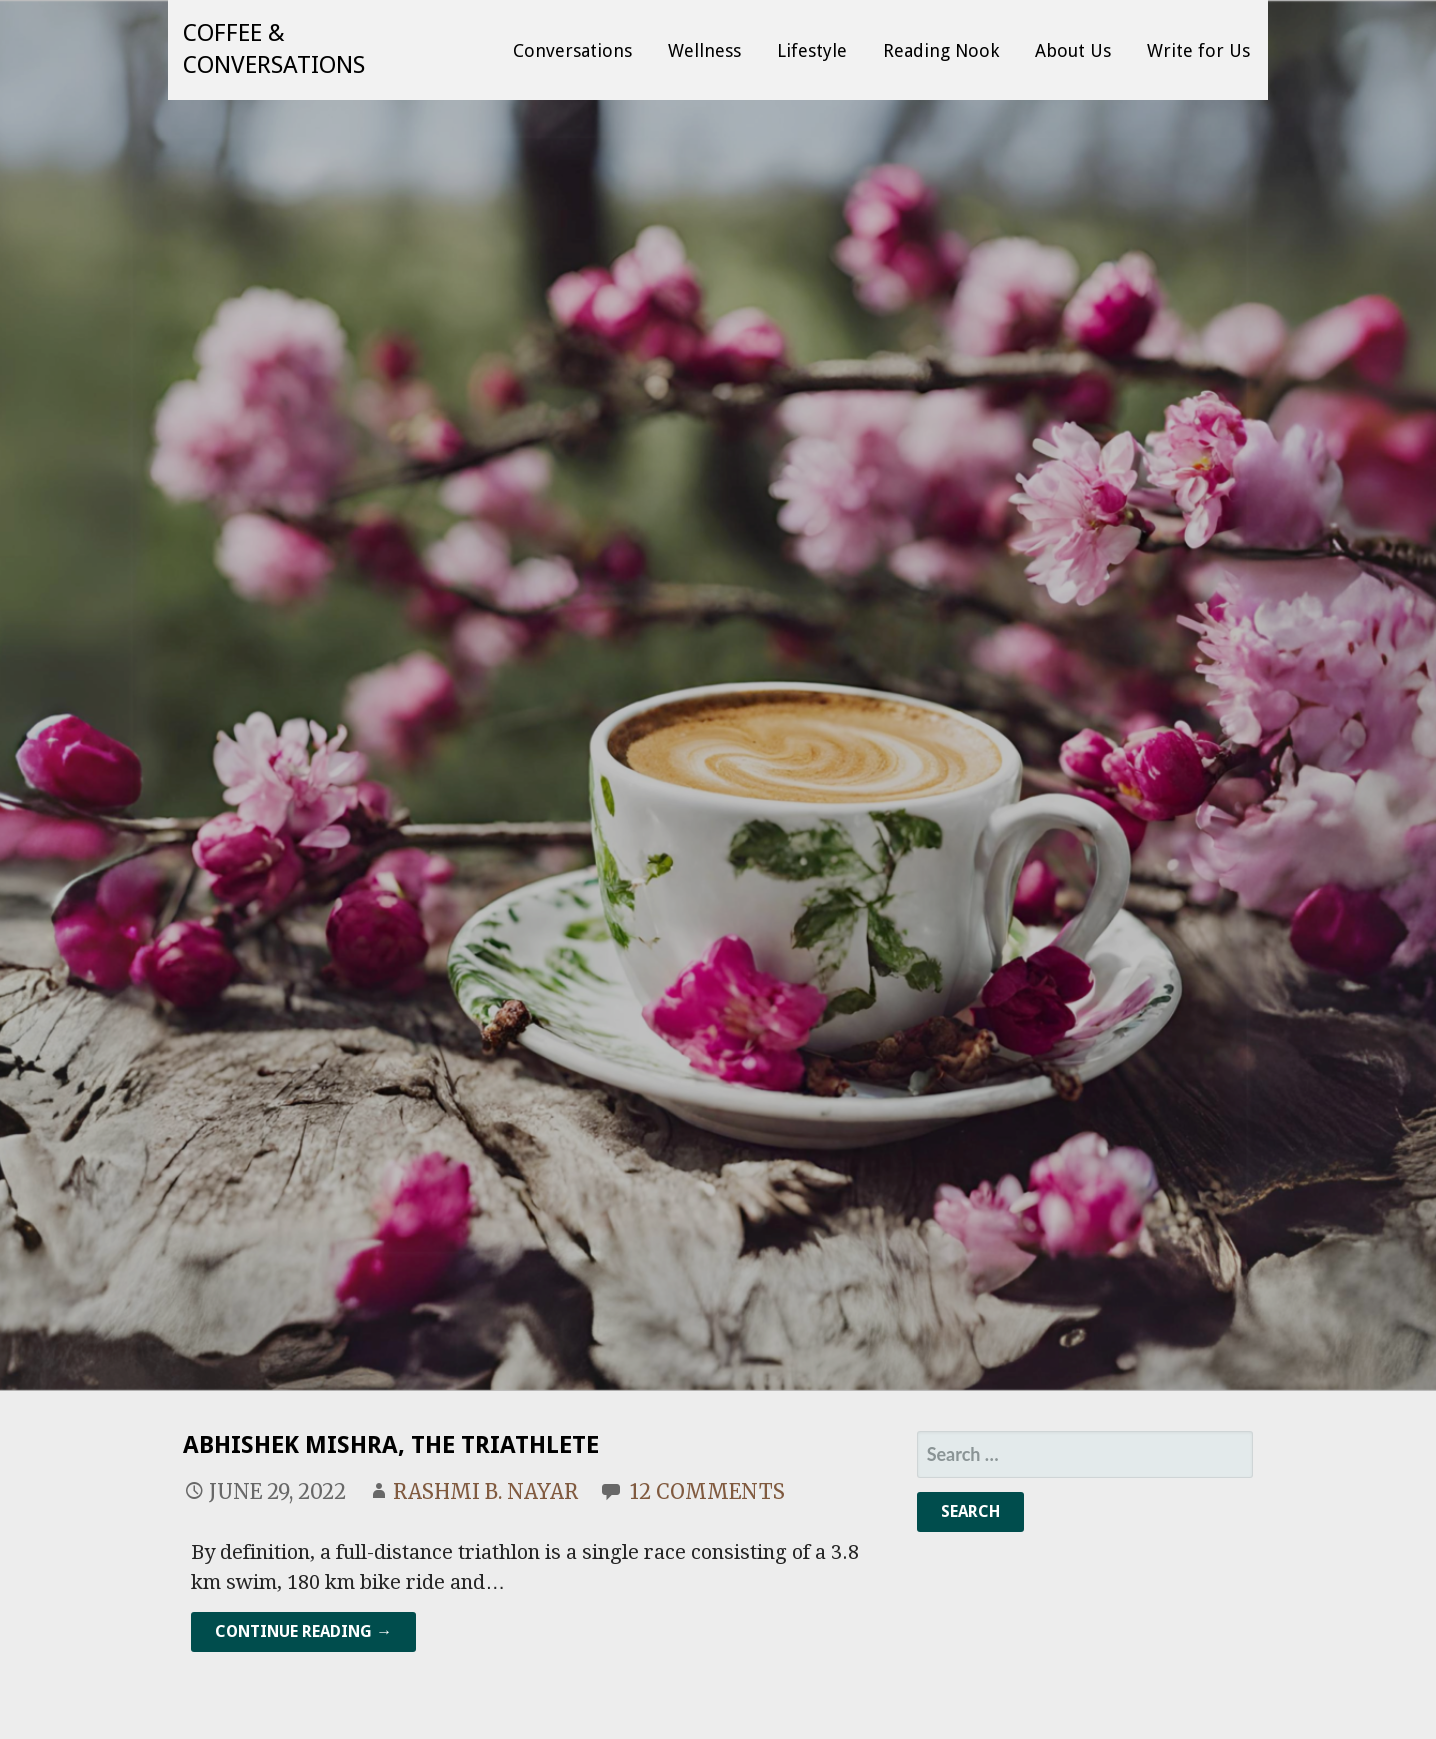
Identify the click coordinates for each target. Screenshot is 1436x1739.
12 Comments (707, 1491)
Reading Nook (941, 50)
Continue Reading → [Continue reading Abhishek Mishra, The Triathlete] (303, 1631)
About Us (1073, 50)
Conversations (572, 50)
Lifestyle (812, 50)
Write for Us (1198, 50)
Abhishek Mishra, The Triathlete (391, 1445)
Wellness (704, 50)
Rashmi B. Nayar (485, 1491)
